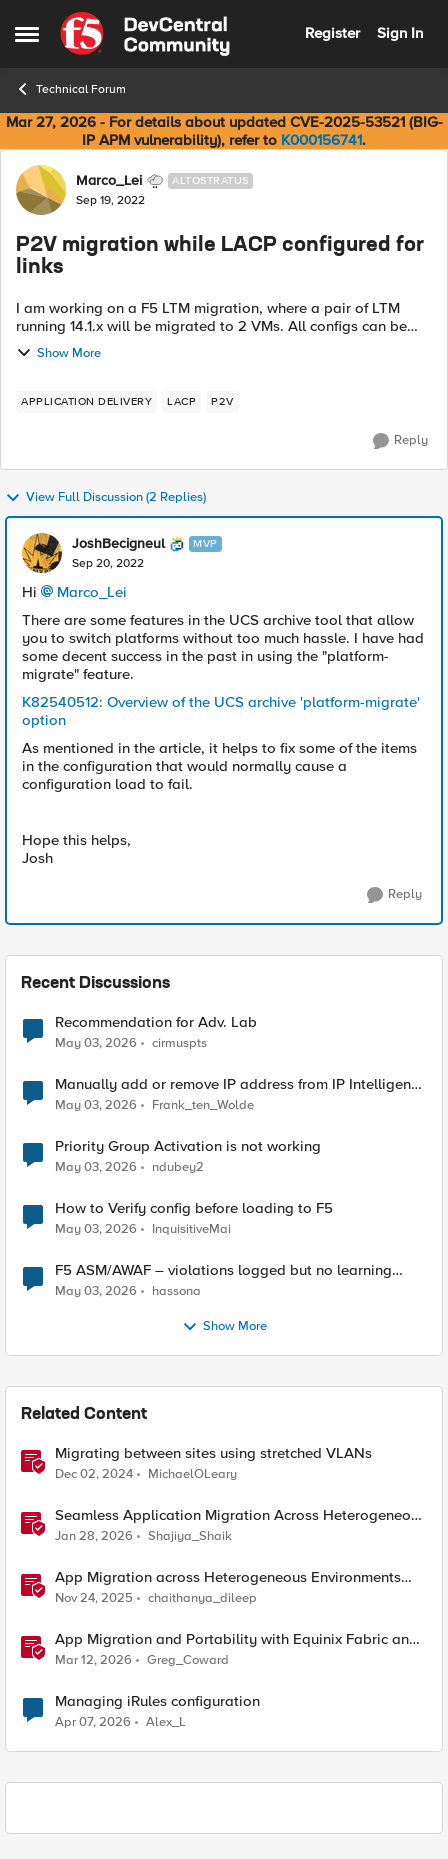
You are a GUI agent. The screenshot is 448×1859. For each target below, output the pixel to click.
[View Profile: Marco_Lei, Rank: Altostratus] (41, 190)
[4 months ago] (93, 1661)
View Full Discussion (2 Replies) (105, 498)
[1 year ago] (94, 1475)
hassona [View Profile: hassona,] (176, 1291)
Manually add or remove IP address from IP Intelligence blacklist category (240, 1084)
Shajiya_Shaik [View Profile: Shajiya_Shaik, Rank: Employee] (190, 1536)
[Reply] (400, 441)
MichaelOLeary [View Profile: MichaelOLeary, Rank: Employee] (192, 1474)
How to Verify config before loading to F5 (194, 1208)
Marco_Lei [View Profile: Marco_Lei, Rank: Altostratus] (109, 181)
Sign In (400, 33)
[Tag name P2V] (222, 402)
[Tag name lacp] (181, 402)
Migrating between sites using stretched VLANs (213, 1453)
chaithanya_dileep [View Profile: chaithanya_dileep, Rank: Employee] (202, 1598)
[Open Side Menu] (27, 34)
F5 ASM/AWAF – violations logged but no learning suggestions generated (223, 1270)
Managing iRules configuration (157, 1701)
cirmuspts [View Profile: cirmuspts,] (179, 1042)
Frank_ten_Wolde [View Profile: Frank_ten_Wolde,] (203, 1105)
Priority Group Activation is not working (188, 1146)
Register (332, 33)
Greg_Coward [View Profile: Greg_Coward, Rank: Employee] (188, 1660)
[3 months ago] (96, 1043)
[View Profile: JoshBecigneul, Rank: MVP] (42, 553)
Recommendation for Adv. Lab (156, 1022)
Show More (58, 353)
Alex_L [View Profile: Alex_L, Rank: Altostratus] (166, 1722)
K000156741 (321, 140)
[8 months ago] (94, 1599)
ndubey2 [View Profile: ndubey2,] (178, 1167)
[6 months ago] (94, 1537)
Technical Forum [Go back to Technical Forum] (70, 89)
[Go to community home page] (145, 34)
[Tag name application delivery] (86, 402)
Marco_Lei (92, 592)
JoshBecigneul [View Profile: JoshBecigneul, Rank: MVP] (118, 544)
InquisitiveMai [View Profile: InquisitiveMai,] (191, 1229)
